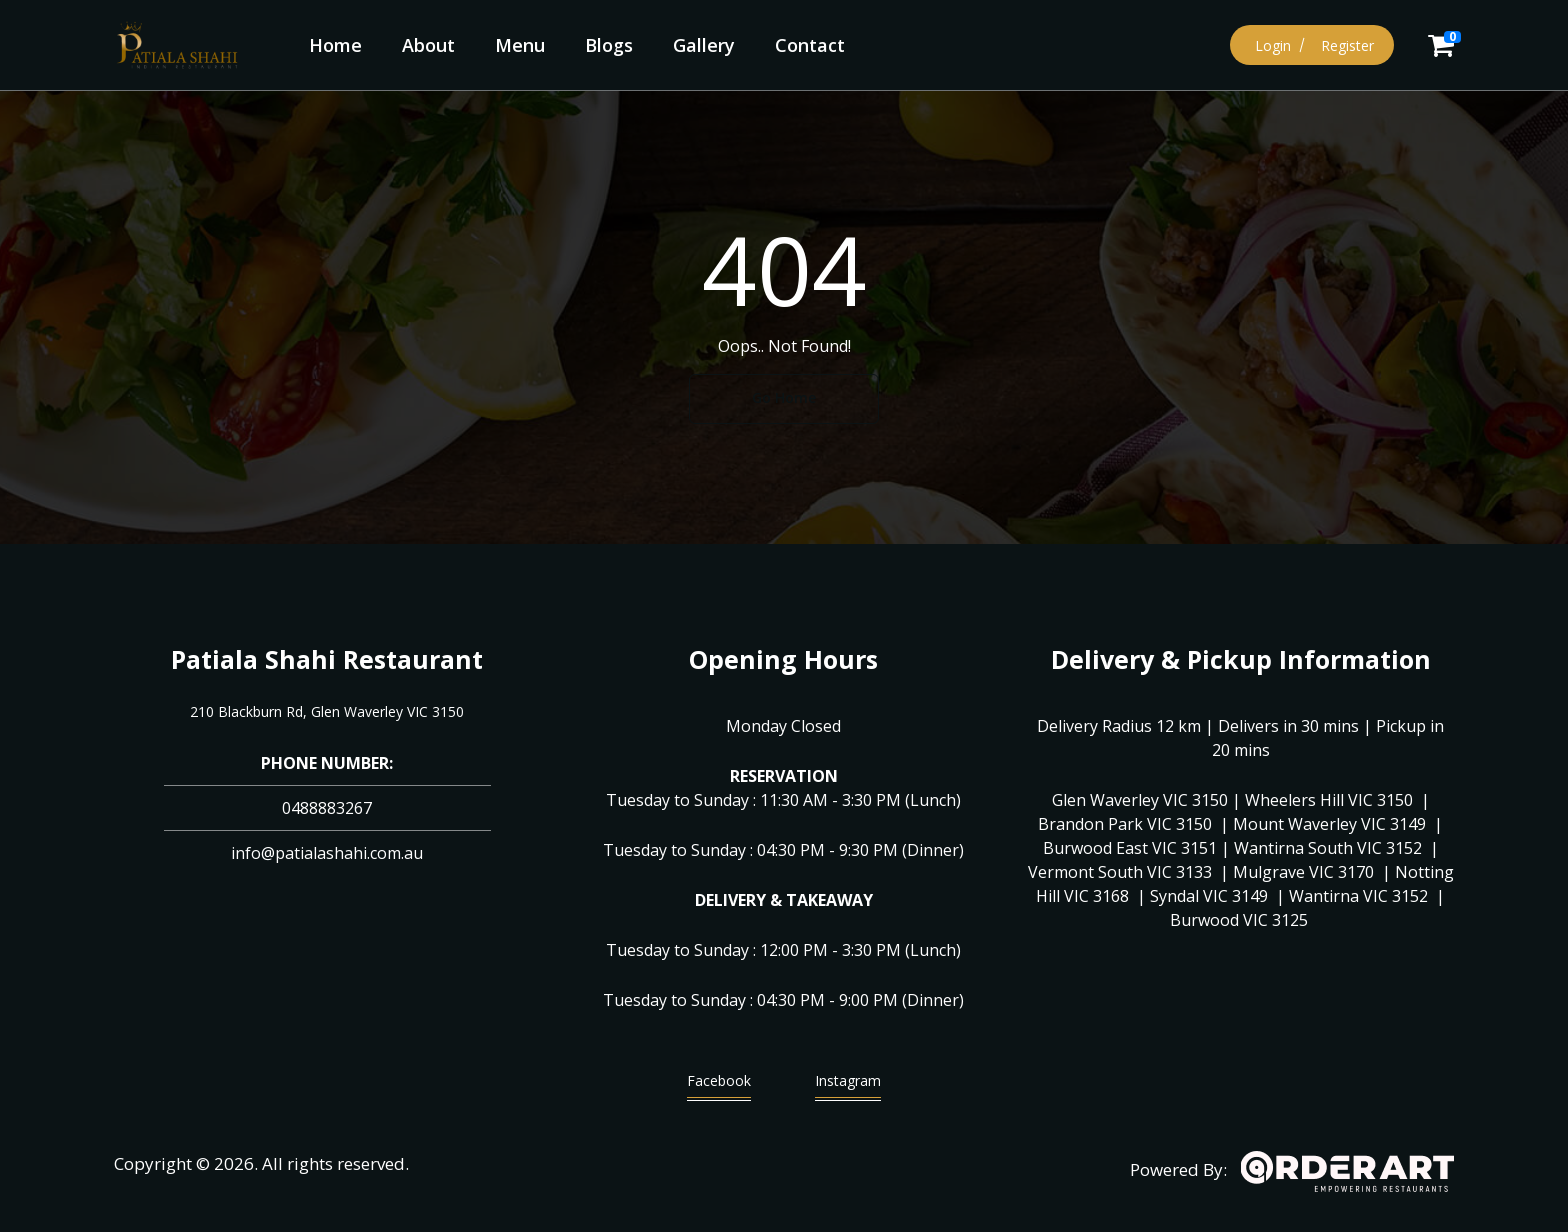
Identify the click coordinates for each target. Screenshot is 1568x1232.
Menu (520, 45)
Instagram (848, 1085)
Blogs (609, 45)
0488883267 (327, 808)
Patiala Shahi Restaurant (327, 659)
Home (335, 45)
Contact (810, 45)
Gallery (704, 45)
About (428, 45)
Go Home (784, 397)
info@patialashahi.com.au (327, 853)
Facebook (719, 1085)
